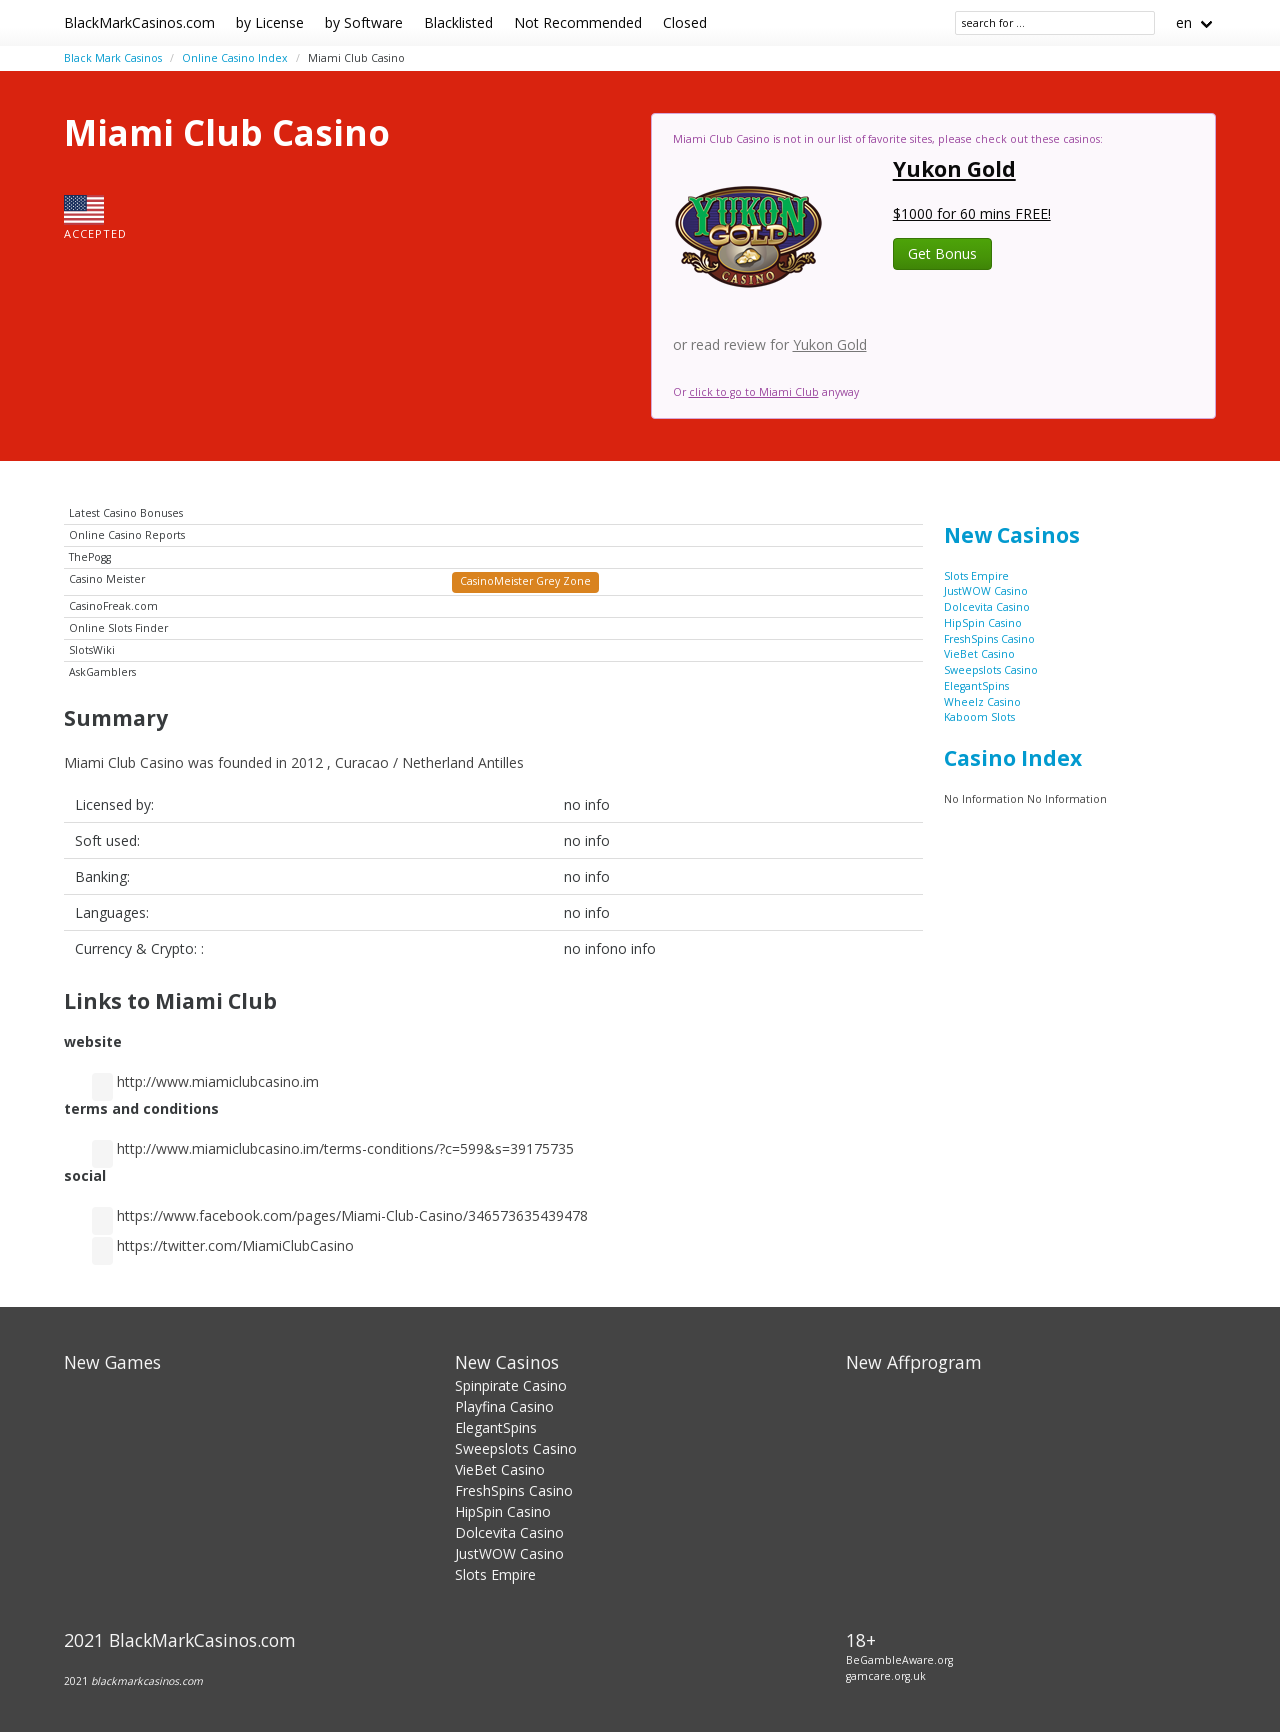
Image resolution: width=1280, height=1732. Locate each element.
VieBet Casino (979, 654)
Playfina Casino (504, 1406)
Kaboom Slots (979, 717)
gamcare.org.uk (886, 1676)
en (1184, 22)
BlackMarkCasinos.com (139, 22)
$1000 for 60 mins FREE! (972, 213)
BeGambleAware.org (899, 1660)
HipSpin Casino (983, 623)
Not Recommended (578, 22)
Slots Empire (976, 576)
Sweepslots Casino (991, 670)
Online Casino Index (235, 58)
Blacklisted (458, 22)
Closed (685, 22)
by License (270, 22)
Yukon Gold (954, 169)
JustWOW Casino (986, 591)
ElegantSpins (976, 686)
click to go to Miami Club (754, 392)
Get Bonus (942, 253)
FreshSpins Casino (989, 639)
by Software (364, 22)
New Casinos (1012, 535)
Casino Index (1013, 758)
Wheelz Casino (982, 702)
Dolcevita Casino (987, 607)
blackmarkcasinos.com (147, 1681)
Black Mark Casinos (113, 58)
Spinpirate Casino (511, 1385)
